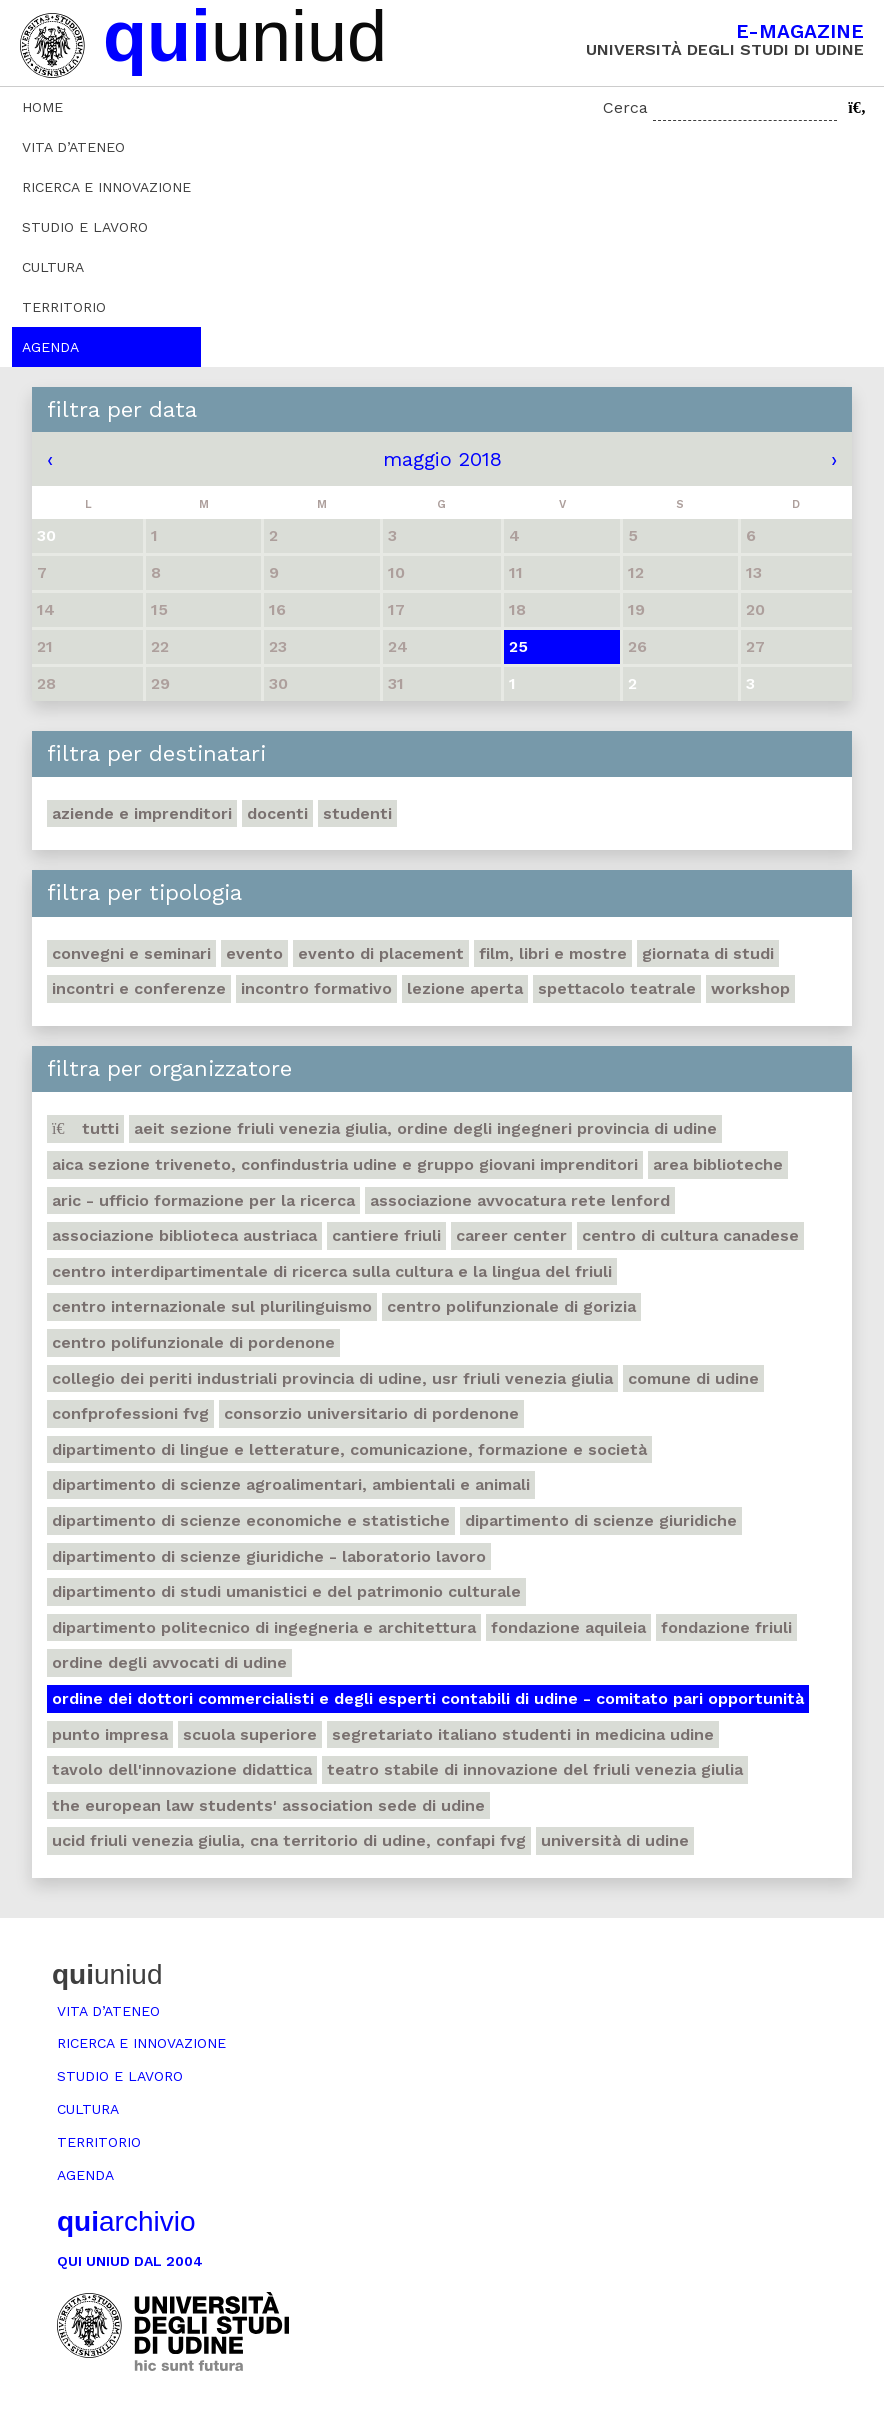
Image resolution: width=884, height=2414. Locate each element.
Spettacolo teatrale (617, 988)
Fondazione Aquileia (568, 1627)
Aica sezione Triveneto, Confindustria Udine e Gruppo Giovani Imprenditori (345, 1164)
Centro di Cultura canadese (690, 1235)
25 (518, 646)
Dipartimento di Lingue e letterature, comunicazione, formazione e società (349, 1449)
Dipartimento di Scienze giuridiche (601, 1520)
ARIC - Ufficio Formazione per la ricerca (203, 1200)
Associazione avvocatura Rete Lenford (520, 1200)
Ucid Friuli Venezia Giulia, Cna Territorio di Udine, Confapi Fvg (289, 1840)
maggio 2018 (442, 459)
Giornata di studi (708, 953)
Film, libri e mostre (553, 953)
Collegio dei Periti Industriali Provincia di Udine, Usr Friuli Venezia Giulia (332, 1378)
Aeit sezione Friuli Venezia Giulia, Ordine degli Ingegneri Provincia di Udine (425, 1128)
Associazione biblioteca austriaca (184, 1235)
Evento (254, 953)
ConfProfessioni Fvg (130, 1413)
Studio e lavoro (85, 227)
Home (42, 107)
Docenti (277, 813)
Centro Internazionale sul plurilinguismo (212, 1306)
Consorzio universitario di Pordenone (371, 1413)
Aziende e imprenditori (142, 813)
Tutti (85, 1128)
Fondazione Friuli (726, 1627)
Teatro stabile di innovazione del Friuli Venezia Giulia (535, 1769)
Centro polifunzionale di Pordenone (193, 1342)
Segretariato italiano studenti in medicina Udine (523, 1734)
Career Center (511, 1235)
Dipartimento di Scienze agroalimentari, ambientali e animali (291, 1484)
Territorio (64, 307)
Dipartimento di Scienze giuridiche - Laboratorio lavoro (269, 1556)
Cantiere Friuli (386, 1235)
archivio (126, 2221)
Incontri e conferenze (139, 988)
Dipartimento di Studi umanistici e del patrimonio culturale (286, 1591)
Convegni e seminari (131, 953)
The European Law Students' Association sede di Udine (268, 1805)
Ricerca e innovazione (106, 187)
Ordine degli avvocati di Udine (169, 1662)
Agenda (50, 347)
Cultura (53, 267)
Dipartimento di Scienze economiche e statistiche (251, 1520)
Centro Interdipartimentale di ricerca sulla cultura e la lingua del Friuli (332, 1271)
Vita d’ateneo (73, 147)
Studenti (357, 813)
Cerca (625, 107)
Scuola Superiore (250, 1734)
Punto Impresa (110, 1734)
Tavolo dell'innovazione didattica (182, 1769)
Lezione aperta (465, 988)
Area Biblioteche (718, 1164)
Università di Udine (615, 1840)
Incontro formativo (316, 988)
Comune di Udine (693, 1378)
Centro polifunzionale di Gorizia (511, 1306)
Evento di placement (381, 953)
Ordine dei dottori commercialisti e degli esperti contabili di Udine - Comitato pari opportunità (428, 1698)
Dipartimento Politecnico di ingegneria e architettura (264, 1627)
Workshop (750, 988)
